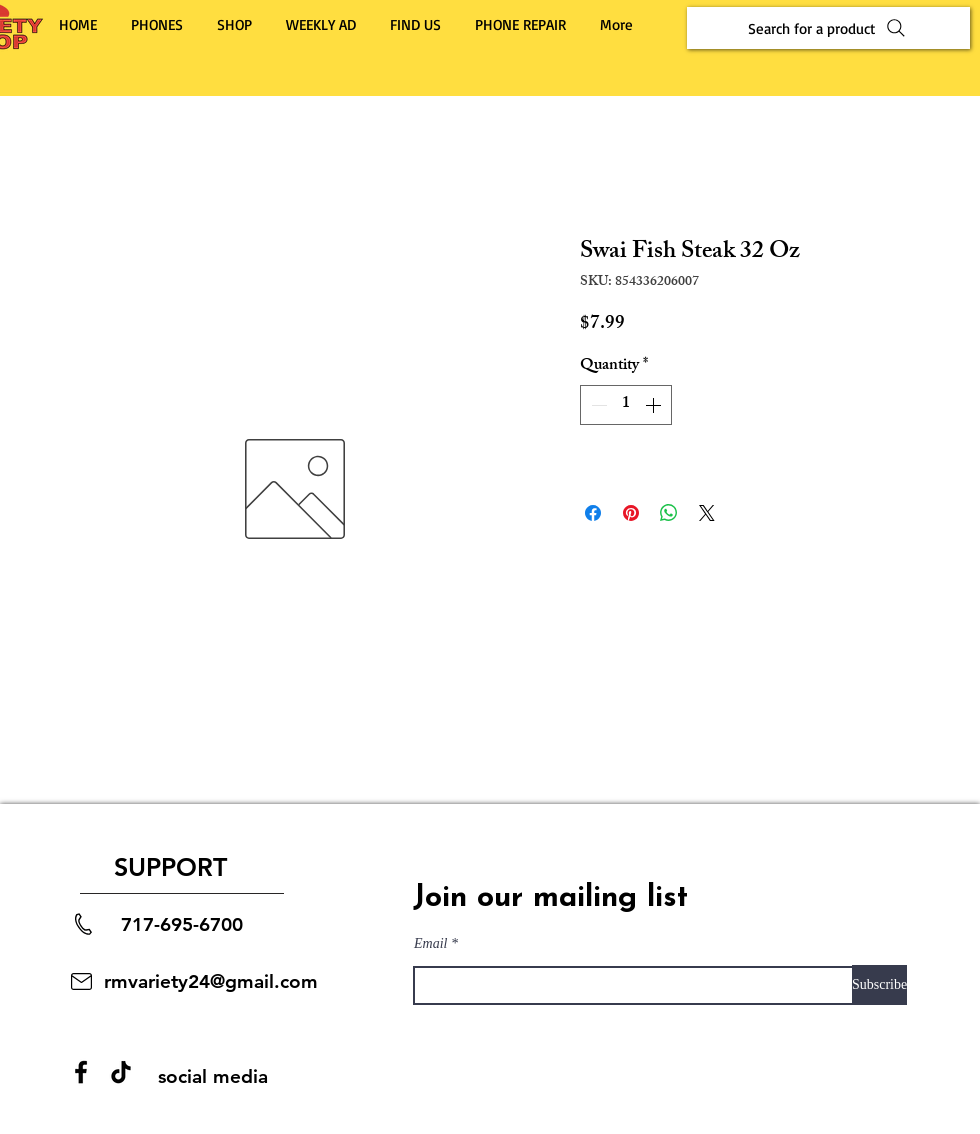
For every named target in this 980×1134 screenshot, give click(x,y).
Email (430, 944)
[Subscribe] (879, 985)
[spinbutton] (626, 405)
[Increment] (655, 405)
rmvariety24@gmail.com (211, 981)
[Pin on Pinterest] (631, 513)
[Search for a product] (828, 28)
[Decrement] (597, 405)
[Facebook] (81, 1072)
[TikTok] (121, 1072)
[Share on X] (707, 513)
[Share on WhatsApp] (669, 513)
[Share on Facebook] (593, 513)
